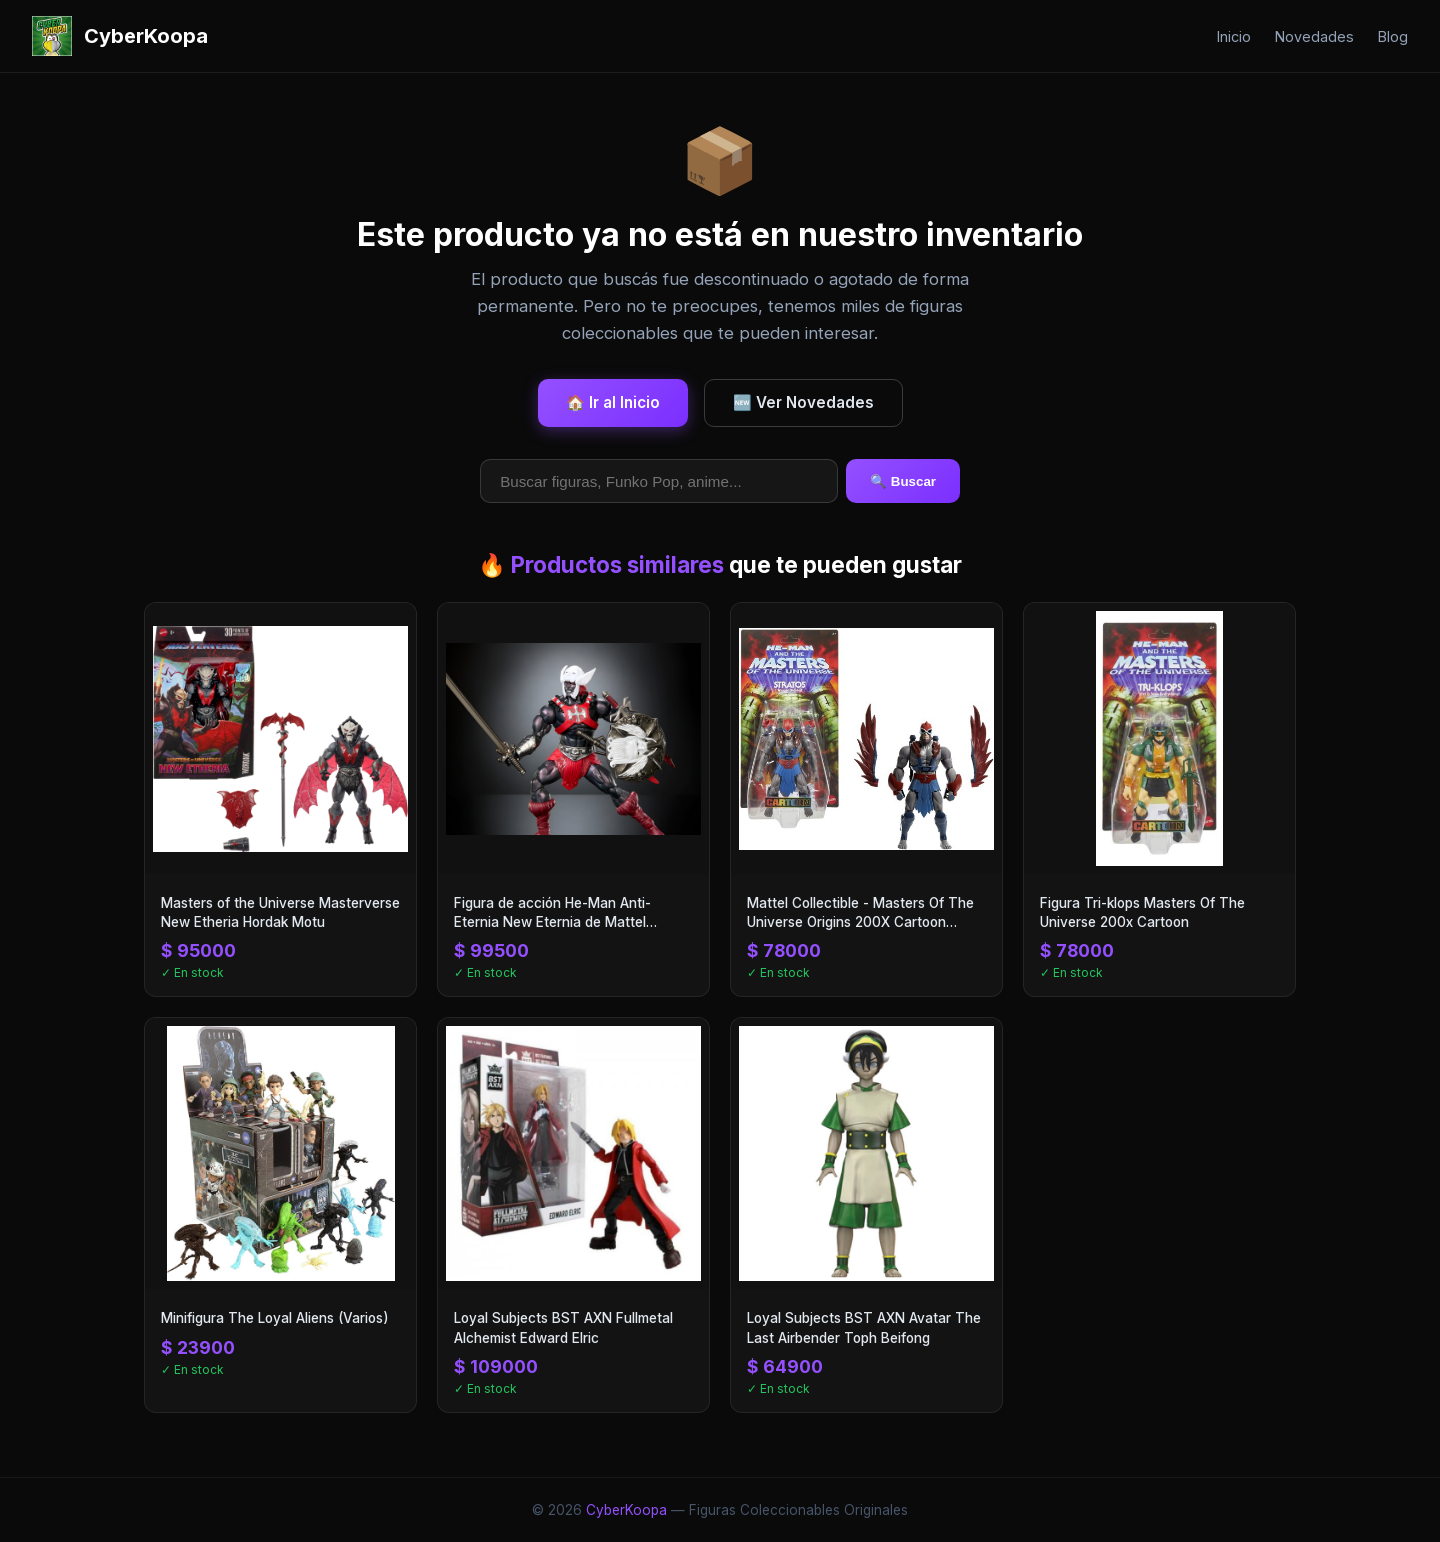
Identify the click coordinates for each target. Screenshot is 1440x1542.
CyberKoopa (626, 1510)
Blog (1393, 36)
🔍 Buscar (903, 481)
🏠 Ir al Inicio (613, 402)
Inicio (1234, 36)
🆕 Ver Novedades (803, 402)
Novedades (1314, 36)
